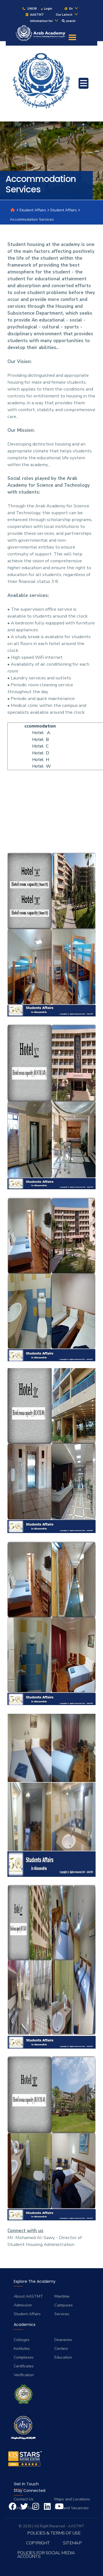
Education (63, 2357)
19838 (29, 9)
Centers (61, 2348)
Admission (23, 2305)
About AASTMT (28, 2296)
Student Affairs (32, 210)
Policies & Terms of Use (53, 2533)
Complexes (24, 2357)
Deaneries (63, 2339)
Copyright (38, 2543)
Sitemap (72, 2543)
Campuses (63, 2305)
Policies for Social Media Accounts (46, 2555)
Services (61, 2314)
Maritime (61, 2296)
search (69, 21)
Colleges (22, 2339)
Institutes (22, 2348)
